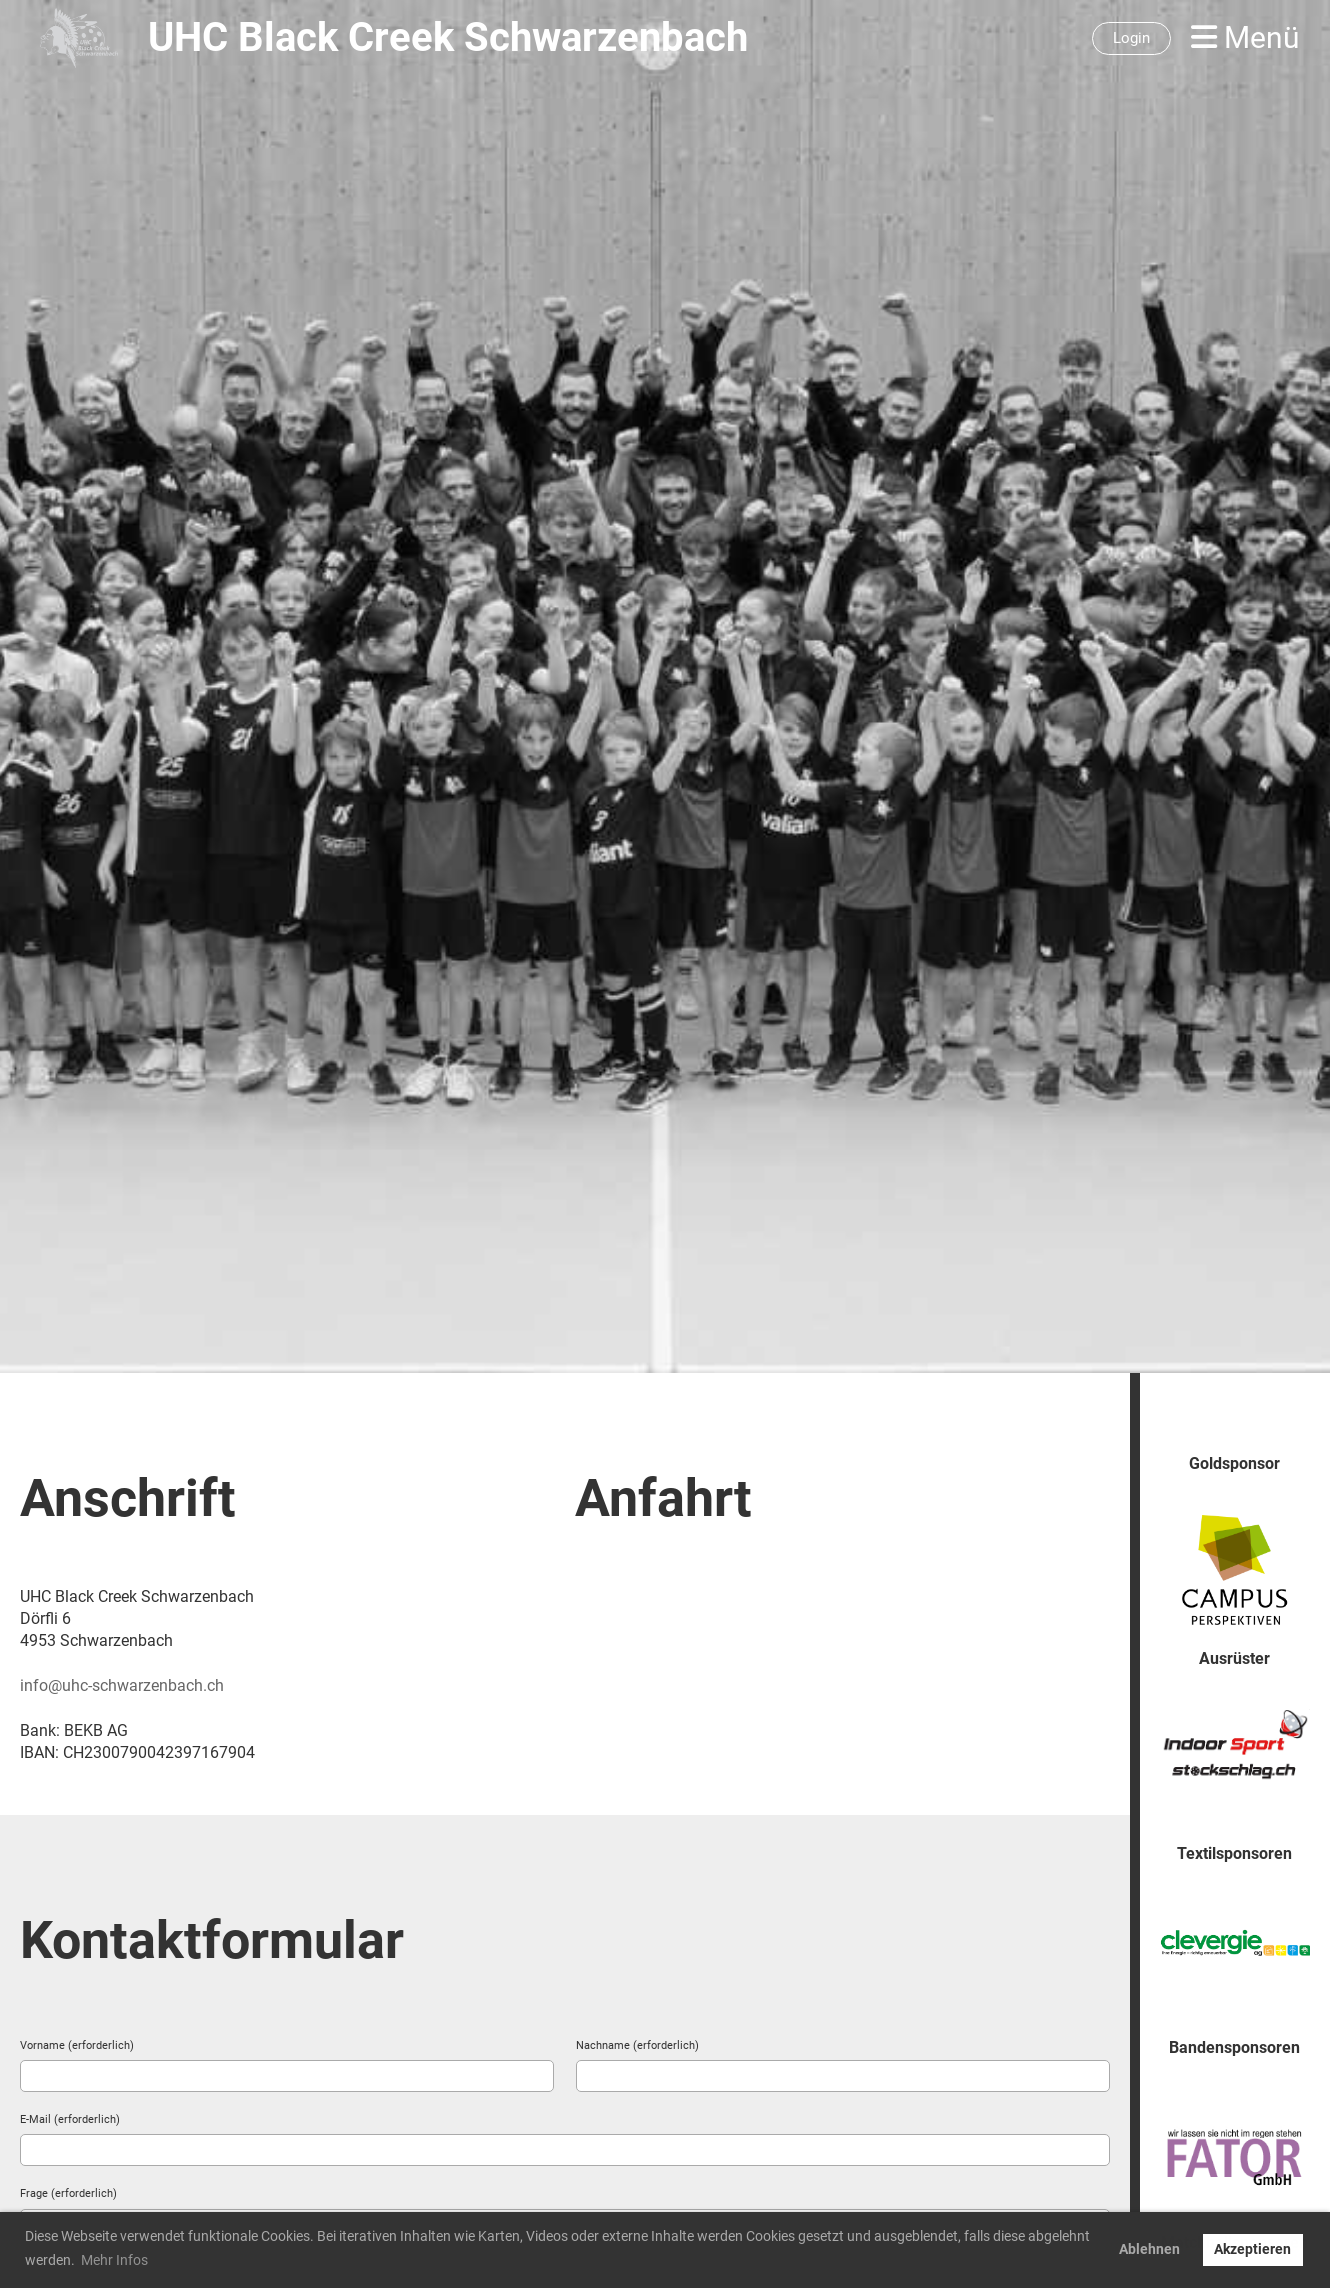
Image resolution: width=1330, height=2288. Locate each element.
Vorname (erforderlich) (77, 2045)
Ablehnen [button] (1149, 2249)
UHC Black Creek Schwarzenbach (448, 37)
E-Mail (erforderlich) (70, 2119)
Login (1131, 38)
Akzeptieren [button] (1252, 2249)
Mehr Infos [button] (114, 2260)
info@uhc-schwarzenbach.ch (122, 1685)
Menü (1245, 37)
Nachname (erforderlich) (637, 2045)
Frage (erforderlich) (68, 2193)
